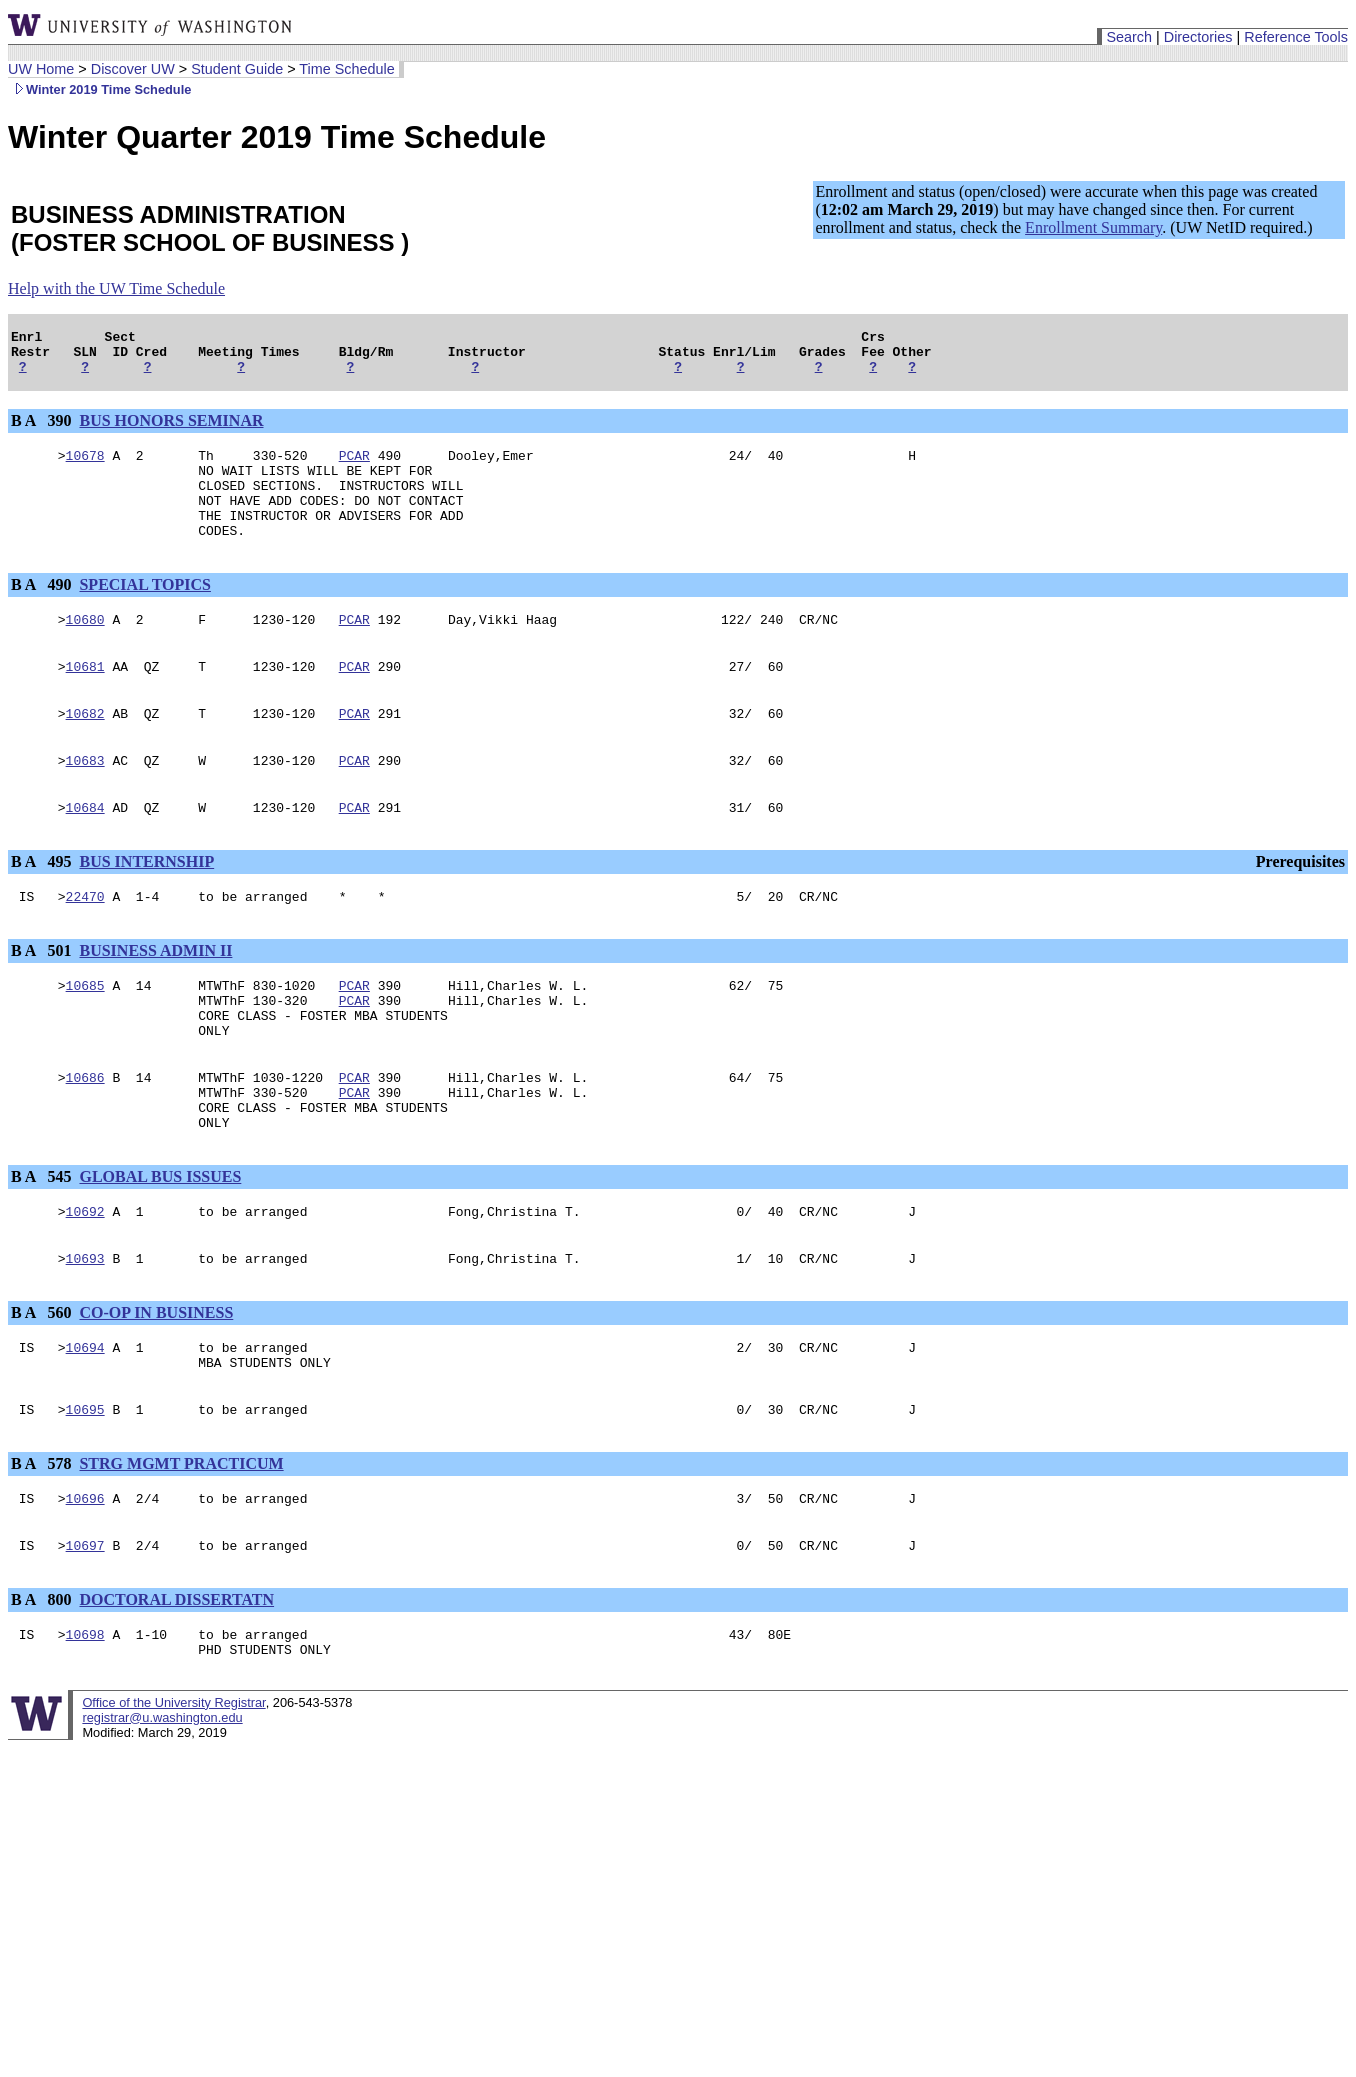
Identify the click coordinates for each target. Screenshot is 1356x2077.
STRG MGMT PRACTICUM (181, 1547)
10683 (85, 799)
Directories (1198, 37)
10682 (85, 749)
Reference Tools (1296, 37)
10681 (85, 699)
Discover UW (133, 69)
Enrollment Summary (1093, 227)
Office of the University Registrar (173, 1798)
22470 (85, 941)
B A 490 (43, 611)
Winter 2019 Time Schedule (99, 89)
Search (1129, 37)
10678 (85, 467)
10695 (85, 1493)
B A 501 (43, 995)
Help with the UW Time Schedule (116, 288)
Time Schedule (346, 69)
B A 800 (43, 1689)
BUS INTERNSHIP (146, 903)
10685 (85, 1033)
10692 (85, 1283)
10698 (85, 1727)
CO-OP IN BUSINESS (156, 1387)
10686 (85, 1137)
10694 (85, 1425)
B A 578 (43, 1547)
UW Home (41, 69)
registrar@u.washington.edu (162, 1813)
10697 (85, 1635)
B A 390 (43, 429)
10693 (85, 1333)
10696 (85, 1585)
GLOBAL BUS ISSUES (160, 1245)
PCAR (354, 467)
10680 (85, 649)
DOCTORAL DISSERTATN (176, 1689)
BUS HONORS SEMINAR (171, 429)
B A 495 (43, 903)
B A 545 (43, 1245)
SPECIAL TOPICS (144, 611)
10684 (85, 849)
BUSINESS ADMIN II (155, 995)
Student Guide (237, 69)
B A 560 (43, 1387)
